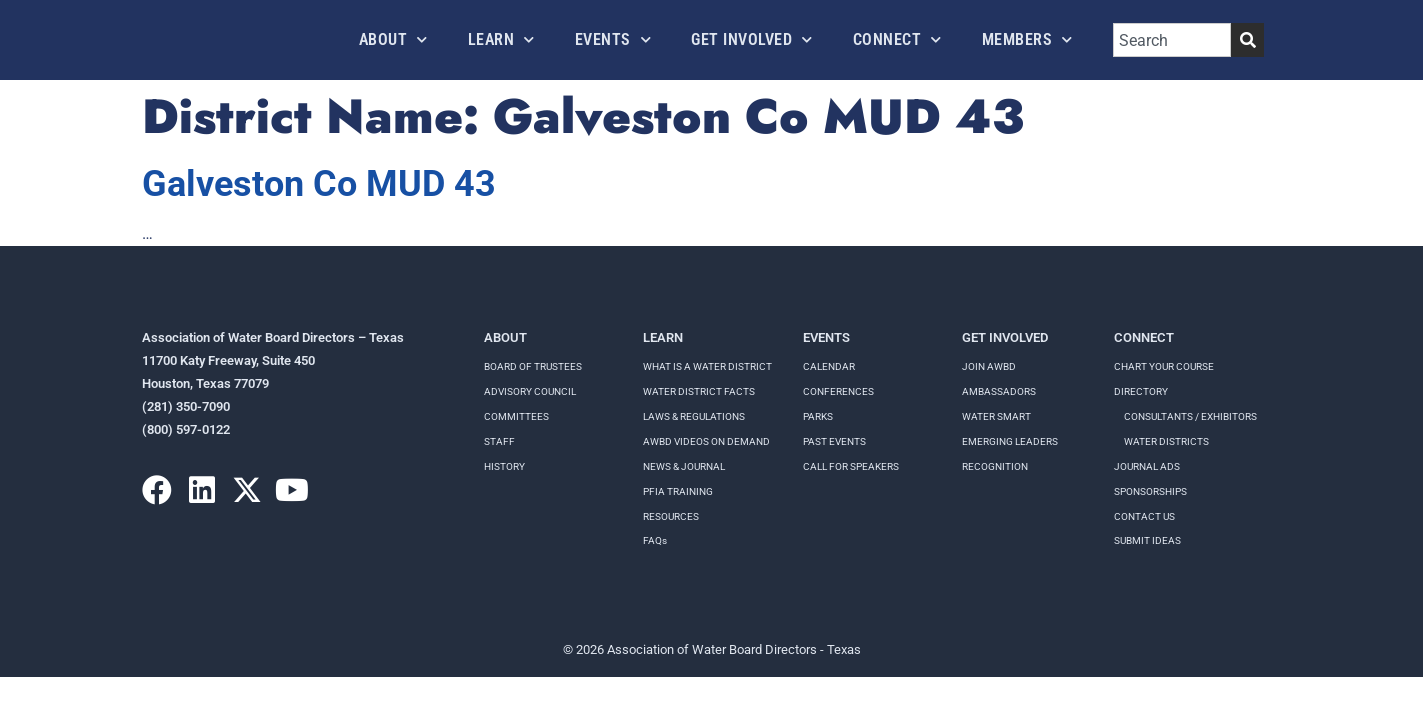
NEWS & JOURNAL (684, 466)
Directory (1141, 391)
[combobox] (1172, 40)
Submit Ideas (1147, 540)
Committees (516, 416)
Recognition (995, 466)
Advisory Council (530, 391)
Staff (499, 441)
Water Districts (1166, 441)
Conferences (838, 391)
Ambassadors (999, 391)
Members (1027, 39)
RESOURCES (671, 516)
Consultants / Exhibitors (1190, 416)
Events (613, 39)
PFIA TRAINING (678, 491)
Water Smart (996, 416)
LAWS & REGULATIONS (694, 416)
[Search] (1247, 40)
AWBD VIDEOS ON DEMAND (706, 441)
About (393, 39)
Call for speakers (851, 466)
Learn (501, 39)
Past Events (834, 441)
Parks (818, 416)
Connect (897, 39)
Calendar (829, 366)
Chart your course (1164, 366)
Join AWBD (989, 366)
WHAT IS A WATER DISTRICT (707, 366)
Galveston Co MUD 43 (319, 184)
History (504, 466)
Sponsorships (1150, 491)
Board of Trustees (533, 366)
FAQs (655, 540)
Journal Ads (1147, 466)
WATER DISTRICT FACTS (699, 391)
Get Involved (752, 39)
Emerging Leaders (1010, 441)
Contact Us (1144, 516)
